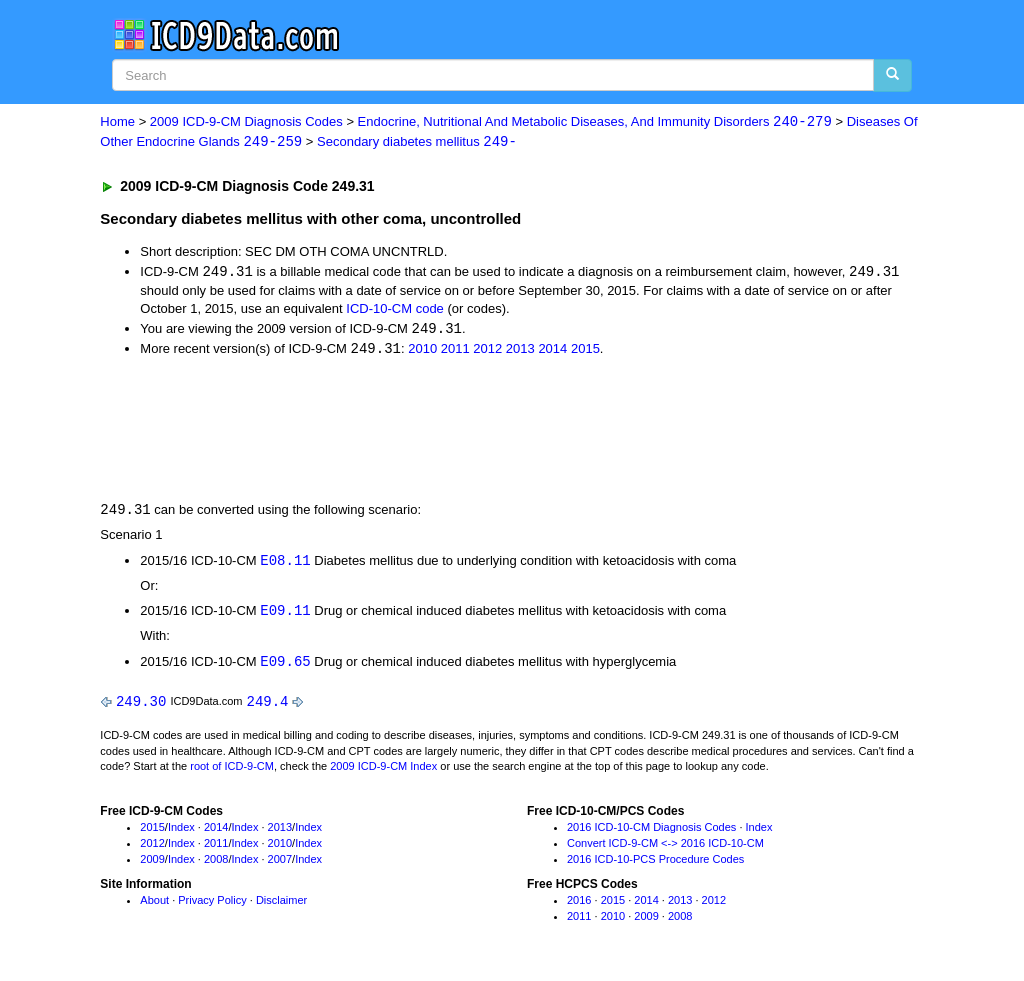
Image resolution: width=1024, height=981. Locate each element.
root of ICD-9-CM (232, 772)
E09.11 (285, 614)
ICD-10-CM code (395, 310)
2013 (520, 351)
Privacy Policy (212, 906)
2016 (579, 906)
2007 (280, 864)
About (154, 906)
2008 (216, 864)
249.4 (268, 706)
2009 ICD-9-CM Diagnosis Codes (246, 122)
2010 (422, 351)
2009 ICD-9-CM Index (383, 772)
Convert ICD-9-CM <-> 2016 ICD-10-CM (665, 849)
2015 (585, 351)
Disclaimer (281, 906)
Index (181, 833)
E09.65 (285, 665)
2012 (487, 351)
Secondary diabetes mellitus (417, 142)
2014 (552, 351)
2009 (152, 864)
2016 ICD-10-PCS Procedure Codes (655, 864)
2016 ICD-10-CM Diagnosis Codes (651, 833)
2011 (455, 351)
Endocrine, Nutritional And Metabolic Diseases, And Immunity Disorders (595, 122)
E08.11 (285, 563)
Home (117, 122)
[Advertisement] (457, 430)
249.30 (141, 706)
